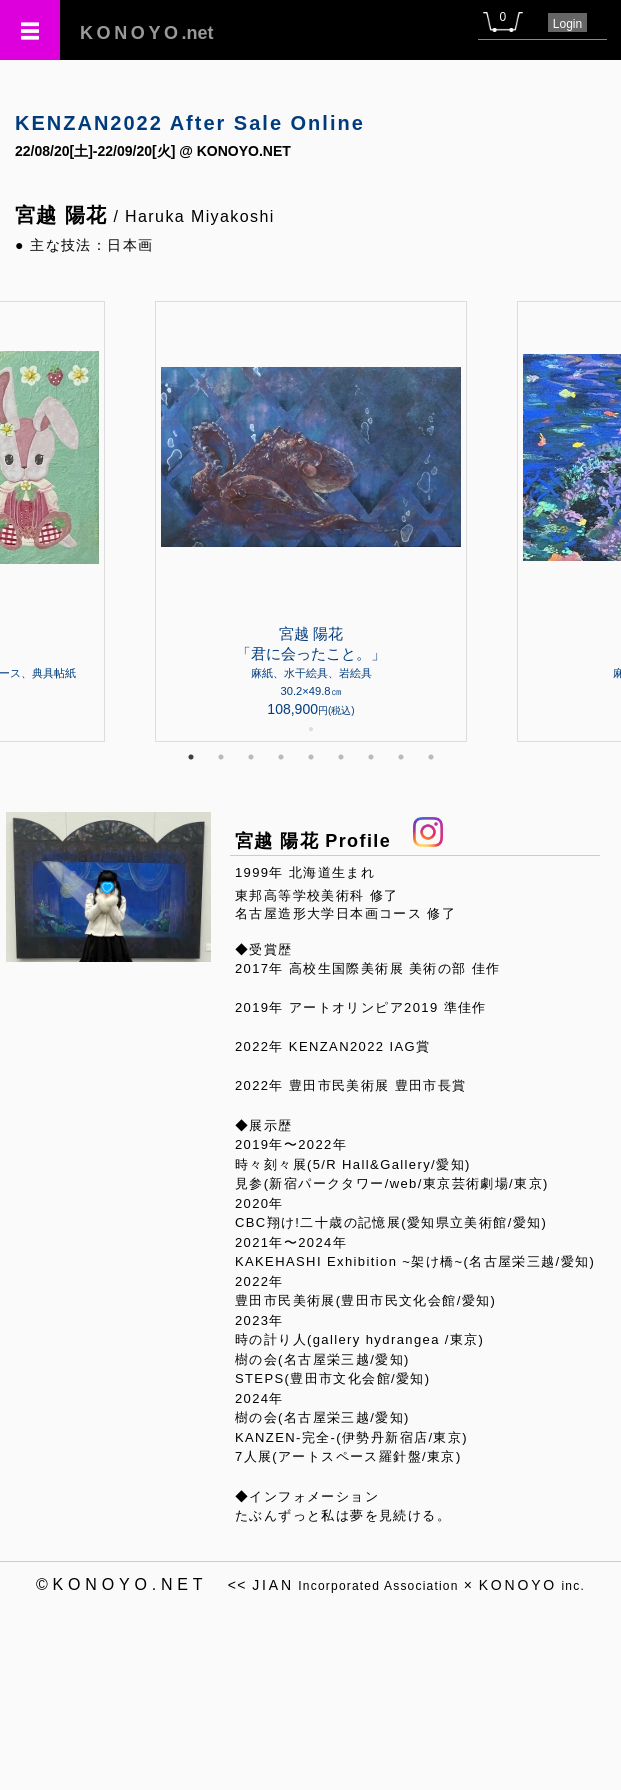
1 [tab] (191, 757)
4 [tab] (281, 757)
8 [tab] (401, 757)
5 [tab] (311, 757)
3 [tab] (251, 757)
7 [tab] (371, 757)
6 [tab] (341, 757)
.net (147, 33)
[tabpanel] (311, 521)
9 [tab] (431, 757)
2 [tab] (221, 757)
